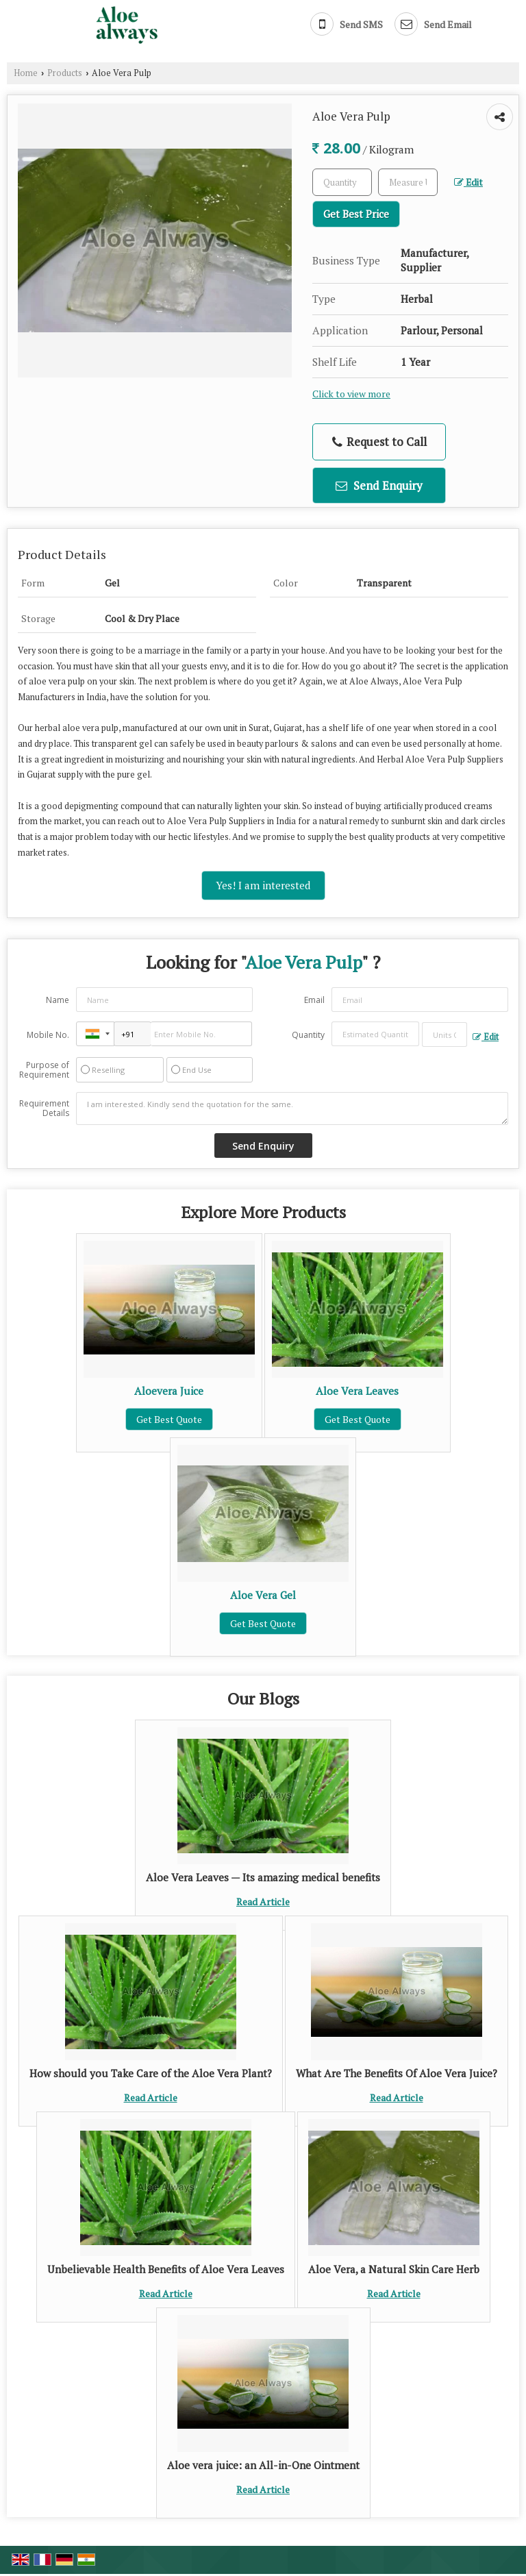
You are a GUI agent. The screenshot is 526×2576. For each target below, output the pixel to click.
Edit (468, 182)
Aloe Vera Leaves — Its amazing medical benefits (263, 1877)
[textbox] (408, 182)
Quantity (308, 1035)
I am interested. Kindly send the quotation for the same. (292, 1108)
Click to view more (351, 394)
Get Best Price (356, 214)
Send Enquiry (379, 485)
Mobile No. (48, 1035)
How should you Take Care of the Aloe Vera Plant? (150, 2073)
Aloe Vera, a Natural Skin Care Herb (393, 2269)
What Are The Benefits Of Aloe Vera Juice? (396, 2073)
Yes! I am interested (263, 885)
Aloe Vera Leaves (357, 1391)
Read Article (263, 1901)
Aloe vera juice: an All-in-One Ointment (263, 2465)
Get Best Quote (169, 1419)
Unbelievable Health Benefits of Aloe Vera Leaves (165, 2269)
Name (57, 1000)
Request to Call (379, 441)
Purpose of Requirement (44, 1070)
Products (64, 73)
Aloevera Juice (168, 1391)
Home (26, 73)
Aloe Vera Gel (263, 1595)
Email (314, 1000)
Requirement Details (44, 1108)
